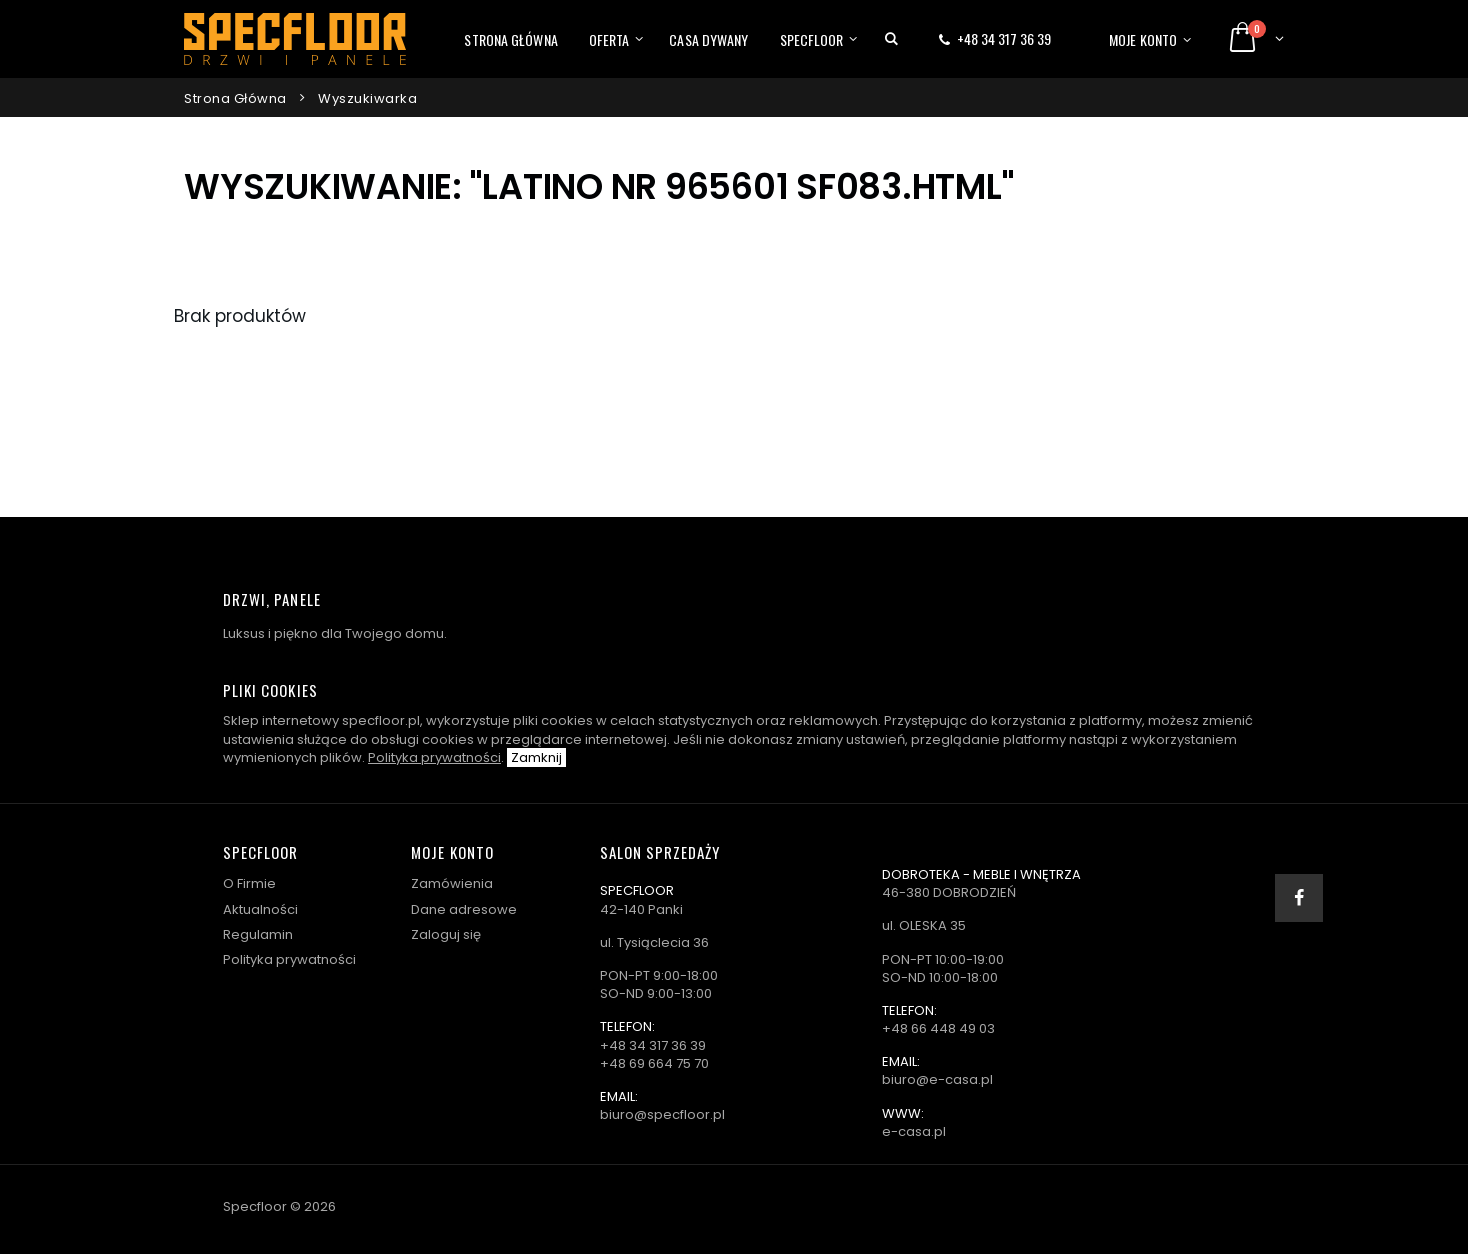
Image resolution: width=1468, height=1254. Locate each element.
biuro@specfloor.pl (662, 1114)
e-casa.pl (914, 1131)
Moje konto (1143, 39)
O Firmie (249, 883)
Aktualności (260, 909)
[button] (891, 39)
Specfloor (812, 39)
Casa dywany (708, 39)
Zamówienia (452, 883)
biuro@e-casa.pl (937, 1079)
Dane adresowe (464, 909)
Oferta (609, 39)
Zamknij (536, 757)
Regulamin (258, 934)
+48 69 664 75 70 (654, 1063)
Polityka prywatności (434, 757)
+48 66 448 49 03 (938, 1028)
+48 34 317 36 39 (1004, 38)
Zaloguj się (446, 934)
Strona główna (510, 39)
